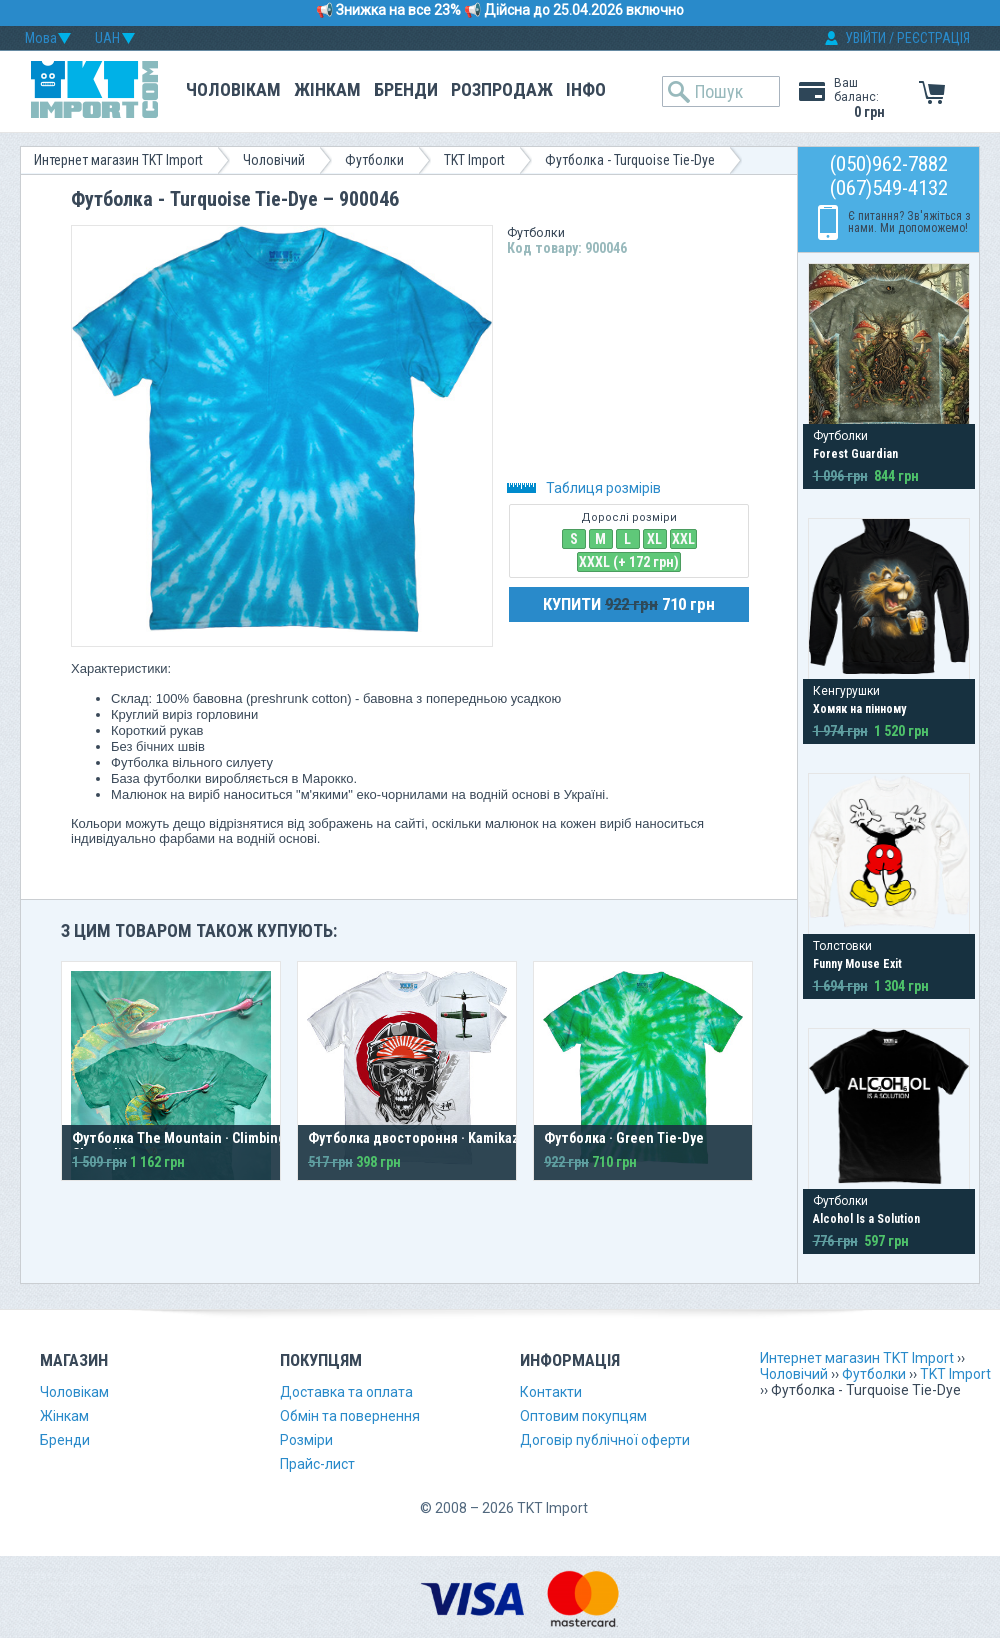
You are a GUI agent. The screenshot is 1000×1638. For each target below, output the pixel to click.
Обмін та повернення (350, 1416)
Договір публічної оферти (605, 1440)
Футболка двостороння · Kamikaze (417, 1138)
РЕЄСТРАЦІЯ (933, 38)
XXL (683, 539)
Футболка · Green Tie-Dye (624, 1138)
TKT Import (474, 160)
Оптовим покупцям (583, 1416)
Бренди (406, 89)
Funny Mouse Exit (857, 964)
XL (654, 539)
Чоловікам (233, 89)
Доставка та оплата (346, 1392)
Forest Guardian (855, 454)
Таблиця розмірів (584, 488)
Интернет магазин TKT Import (118, 160)
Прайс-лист (317, 1464)
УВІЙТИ (865, 38)
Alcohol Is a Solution (866, 1219)
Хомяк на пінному (859, 709)
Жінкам (327, 89)
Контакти (551, 1392)
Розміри (306, 1440)
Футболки (374, 160)
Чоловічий (274, 160)
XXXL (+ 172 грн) (629, 562)
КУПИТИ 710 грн (629, 604)
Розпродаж (502, 89)
